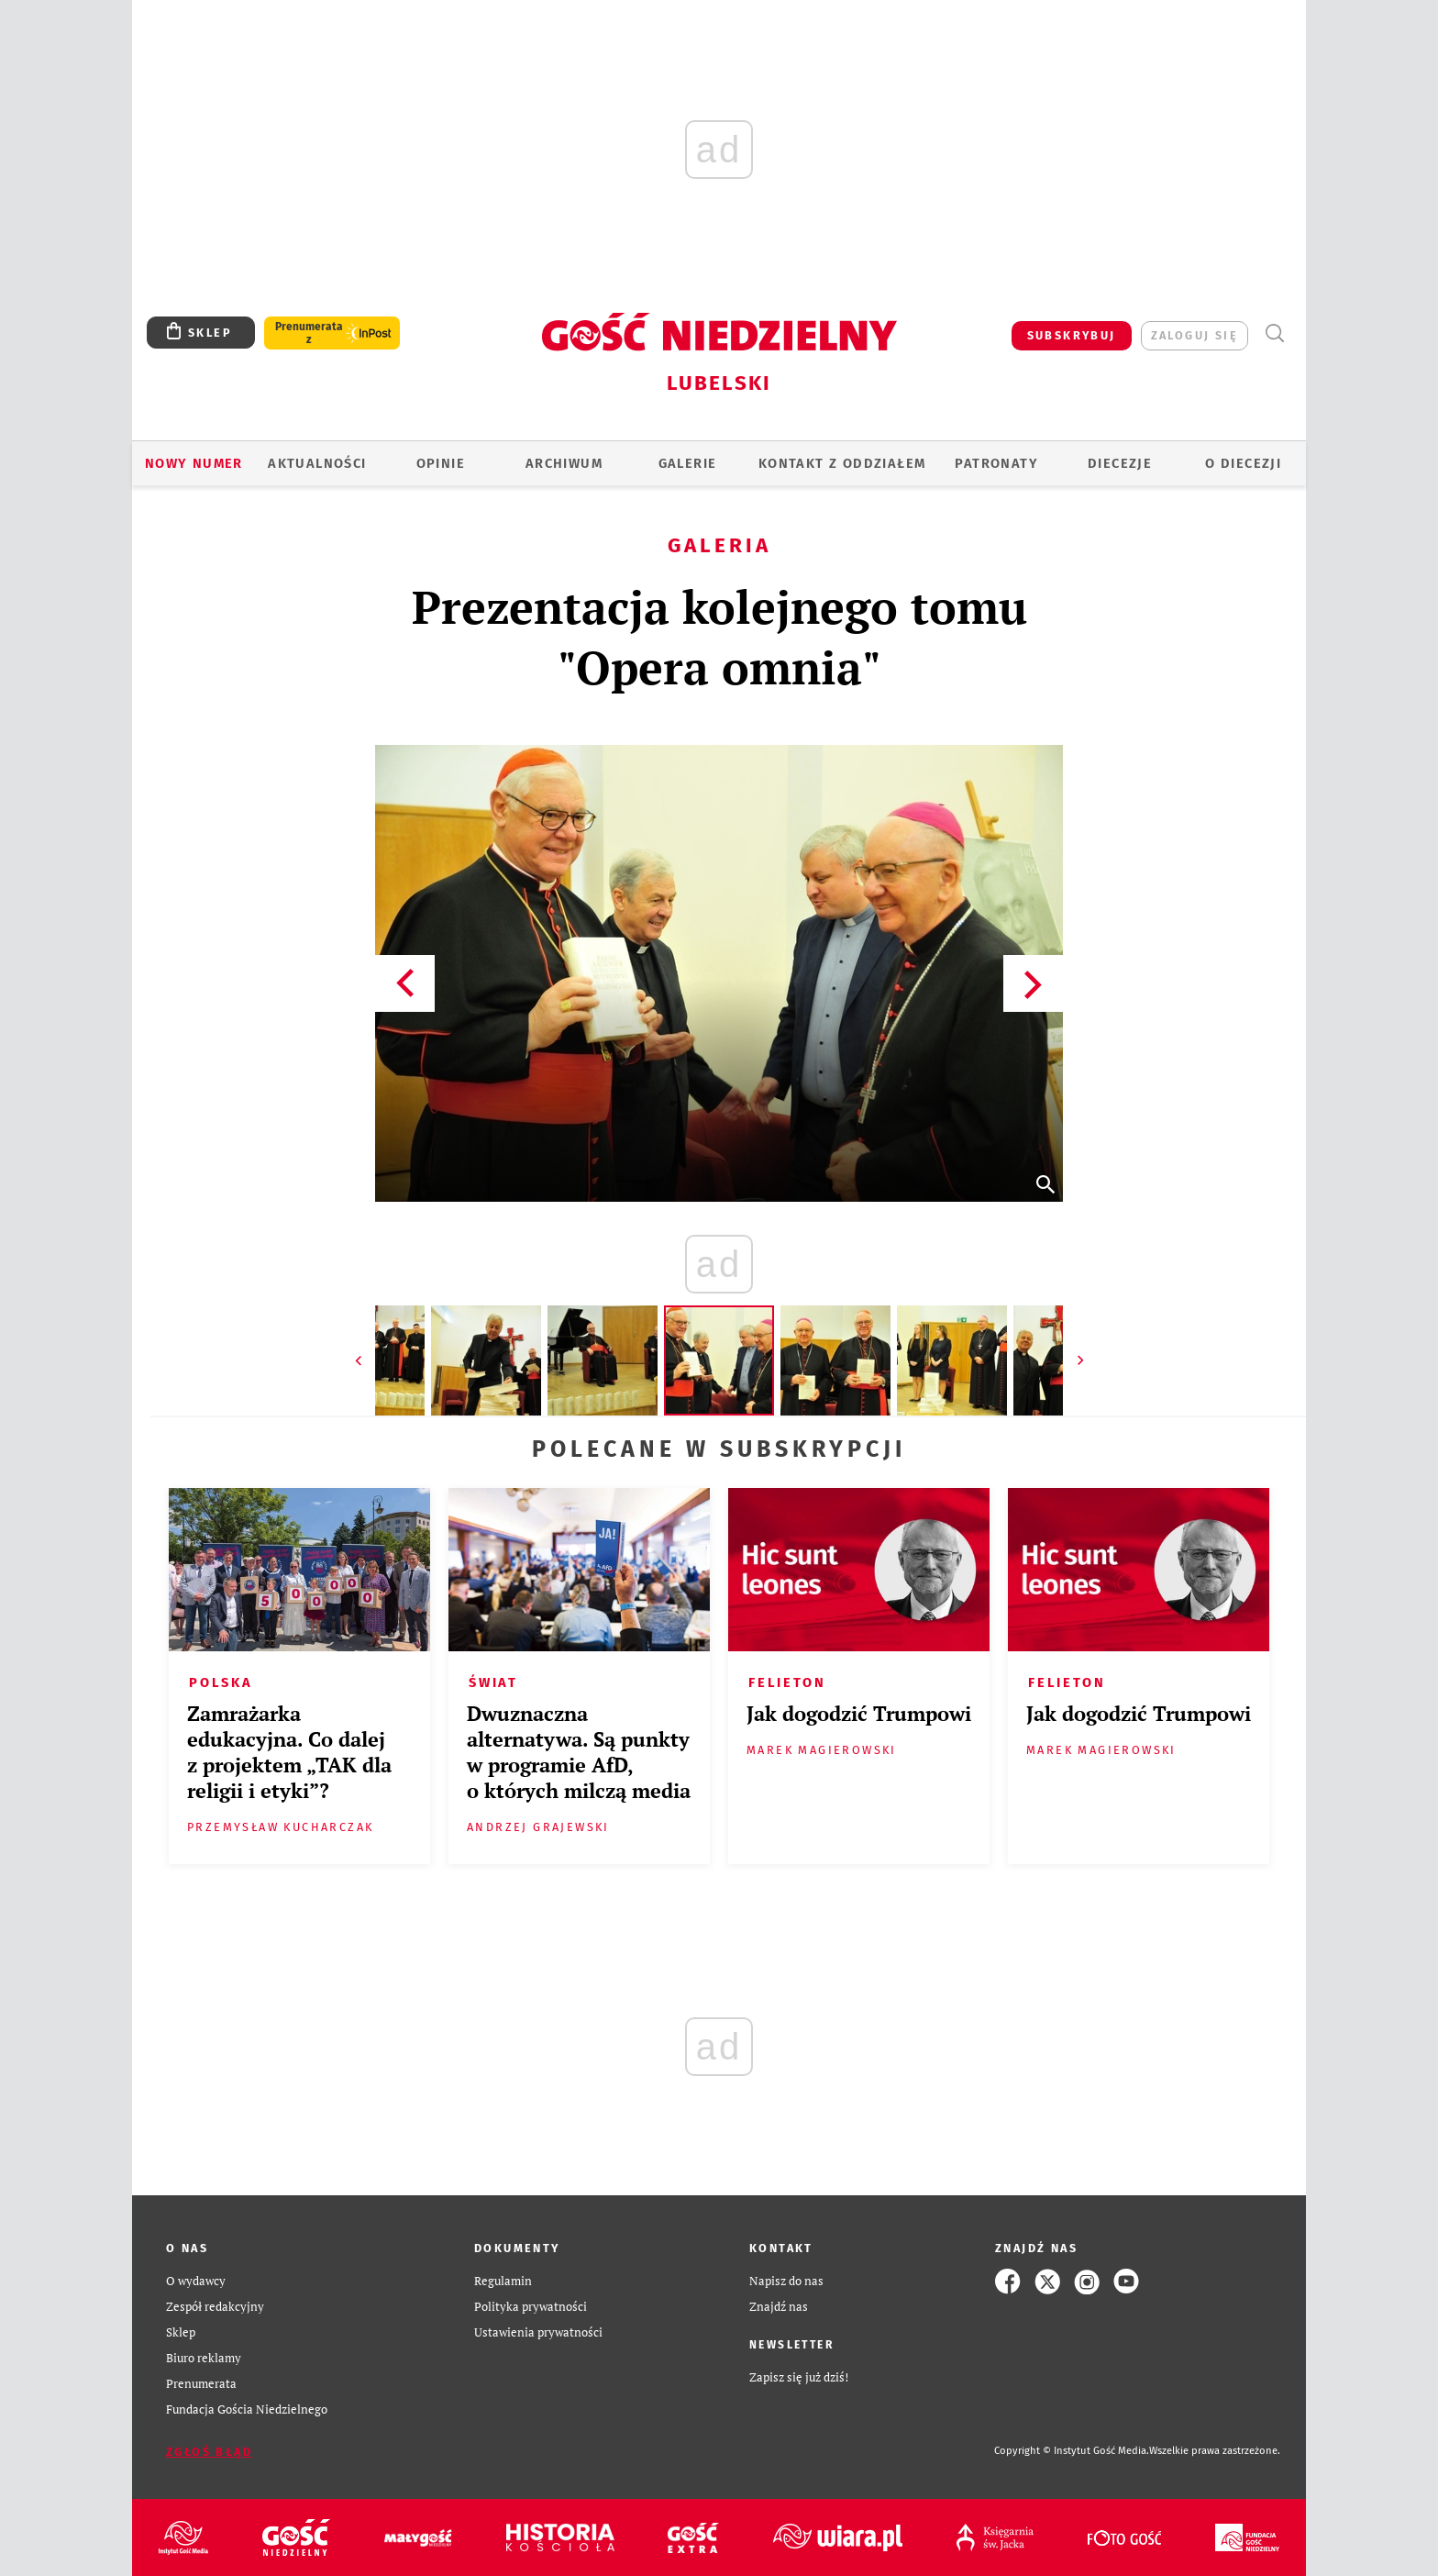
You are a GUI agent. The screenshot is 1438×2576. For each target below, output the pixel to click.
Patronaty (996, 463)
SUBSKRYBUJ (1071, 335)
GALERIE (687, 463)
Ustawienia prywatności (538, 2332)
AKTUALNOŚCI (317, 463)
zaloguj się (1194, 335)
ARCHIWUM (564, 463)
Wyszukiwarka (1274, 333)
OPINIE (440, 463)
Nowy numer (194, 463)
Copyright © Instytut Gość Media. (1071, 2451)
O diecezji (1243, 463)
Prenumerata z (309, 333)
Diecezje (1120, 463)
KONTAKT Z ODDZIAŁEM (842, 463)
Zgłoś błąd (209, 2452)
